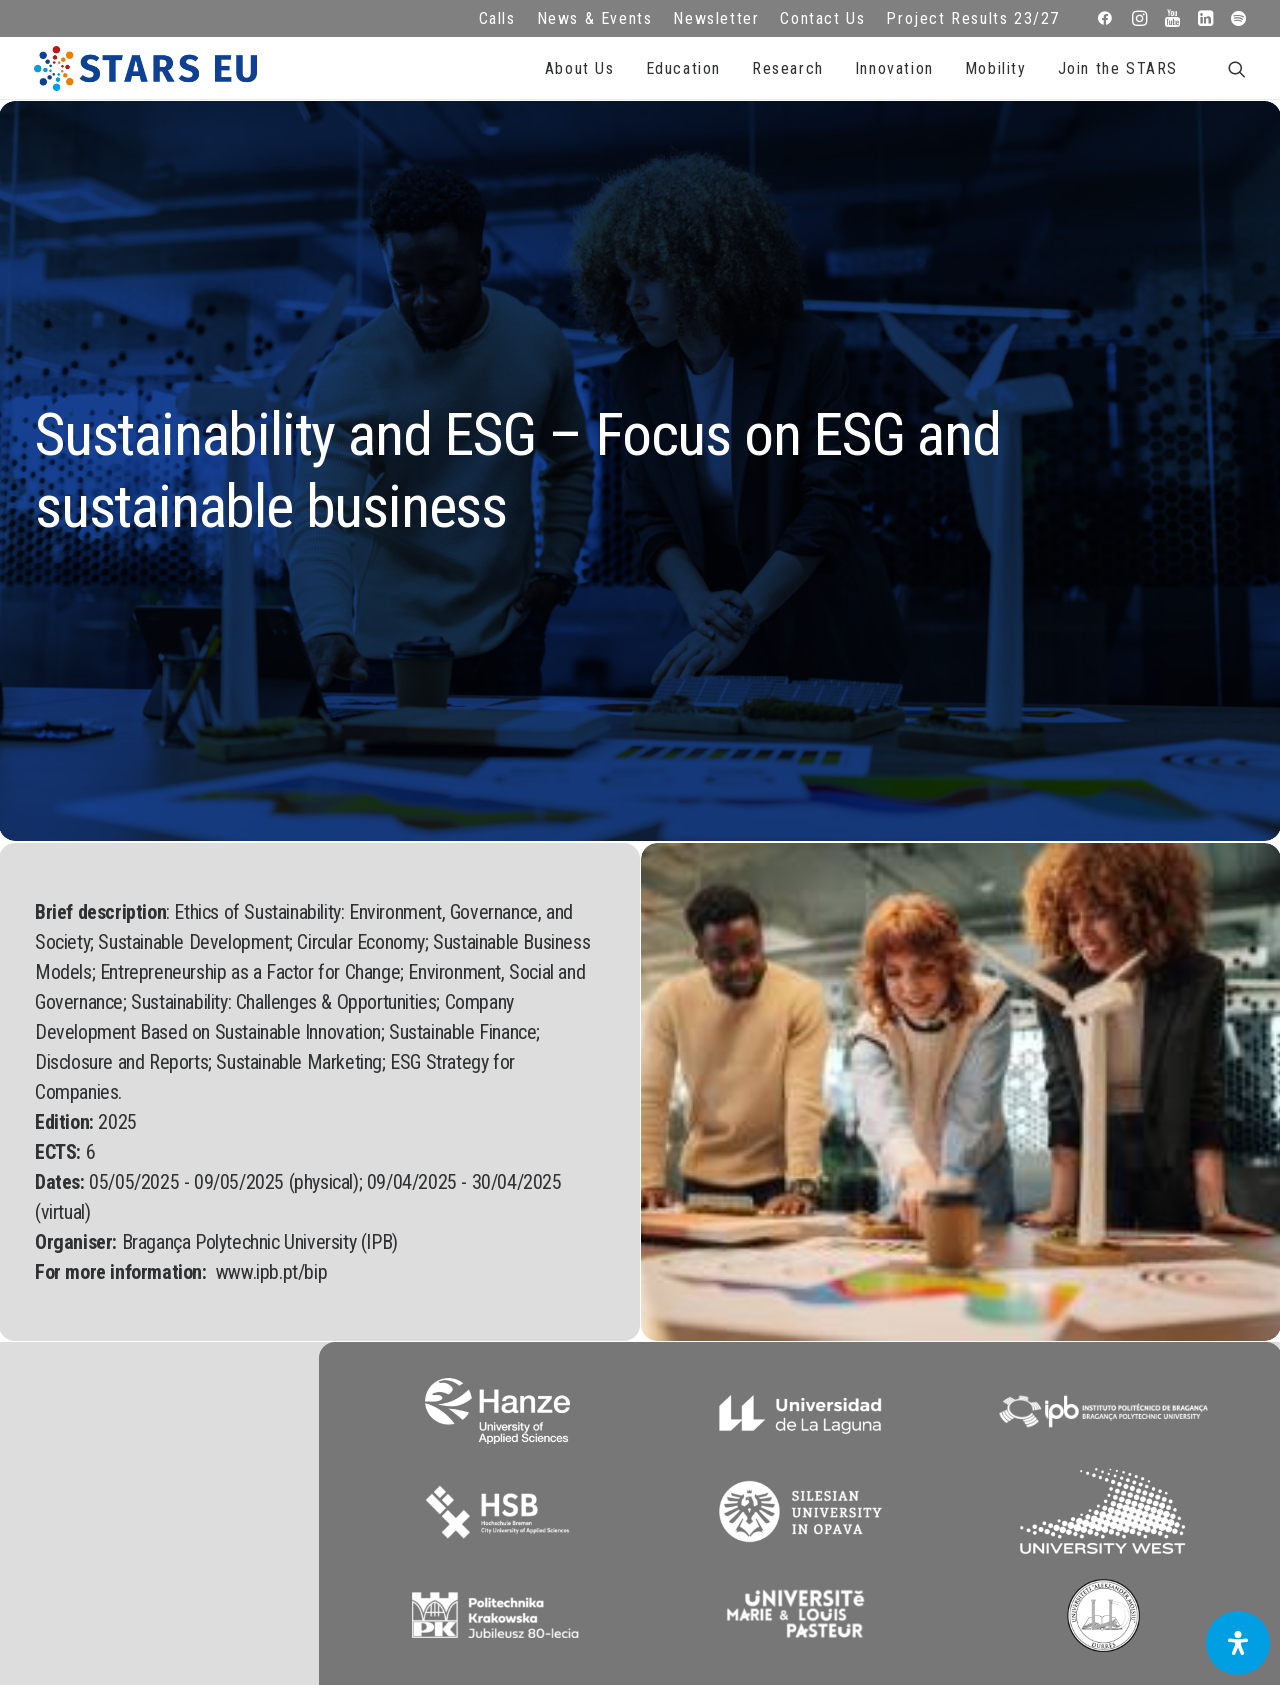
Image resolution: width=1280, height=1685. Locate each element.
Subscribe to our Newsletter (1124, 1319)
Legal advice (479, 1326)
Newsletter (716, 18)
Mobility (996, 68)
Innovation (894, 68)
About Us (580, 68)
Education (683, 68)
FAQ (480, 1298)
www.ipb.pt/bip (271, 791)
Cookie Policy (480, 1380)
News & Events (595, 18)
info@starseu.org (158, 1298)
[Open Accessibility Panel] (1238, 1643)
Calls (497, 18)
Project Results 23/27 (973, 18)
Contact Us (822, 18)
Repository (800, 1298)
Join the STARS (1118, 68)
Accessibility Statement (479, 1407)
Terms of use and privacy (480, 1353)
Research (788, 68)
